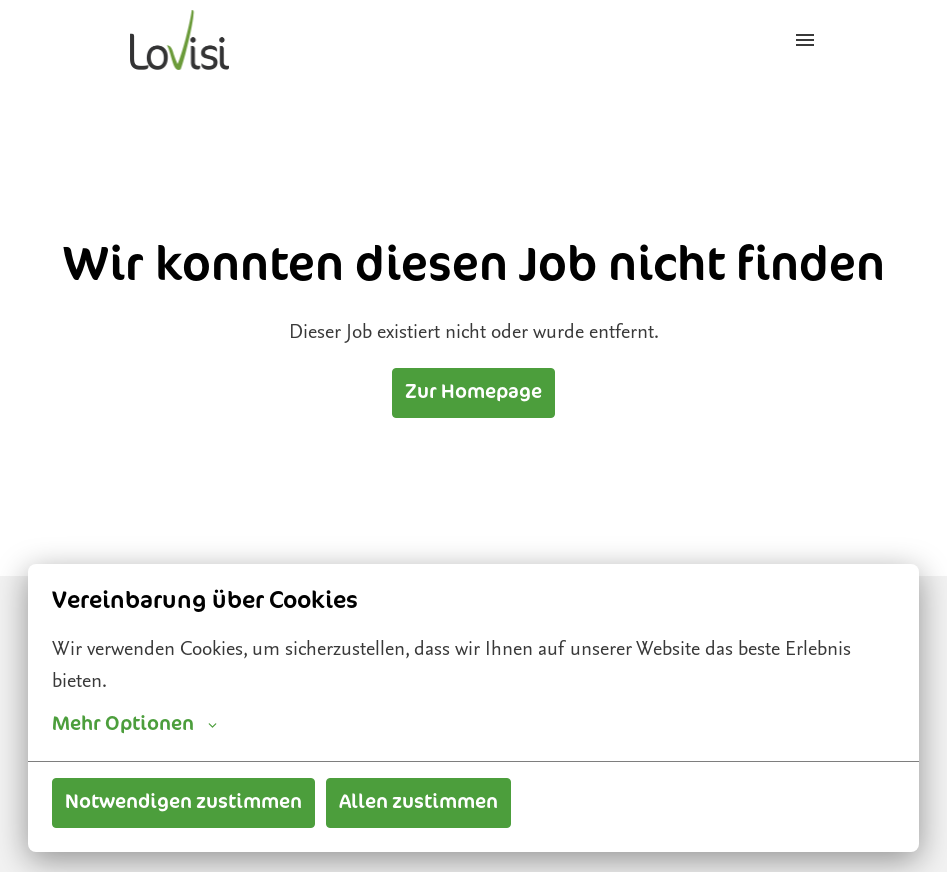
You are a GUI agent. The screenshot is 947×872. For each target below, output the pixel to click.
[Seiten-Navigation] (805, 40)
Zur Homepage (473, 392)
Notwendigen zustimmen (183, 802)
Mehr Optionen (134, 725)
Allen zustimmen (418, 802)
